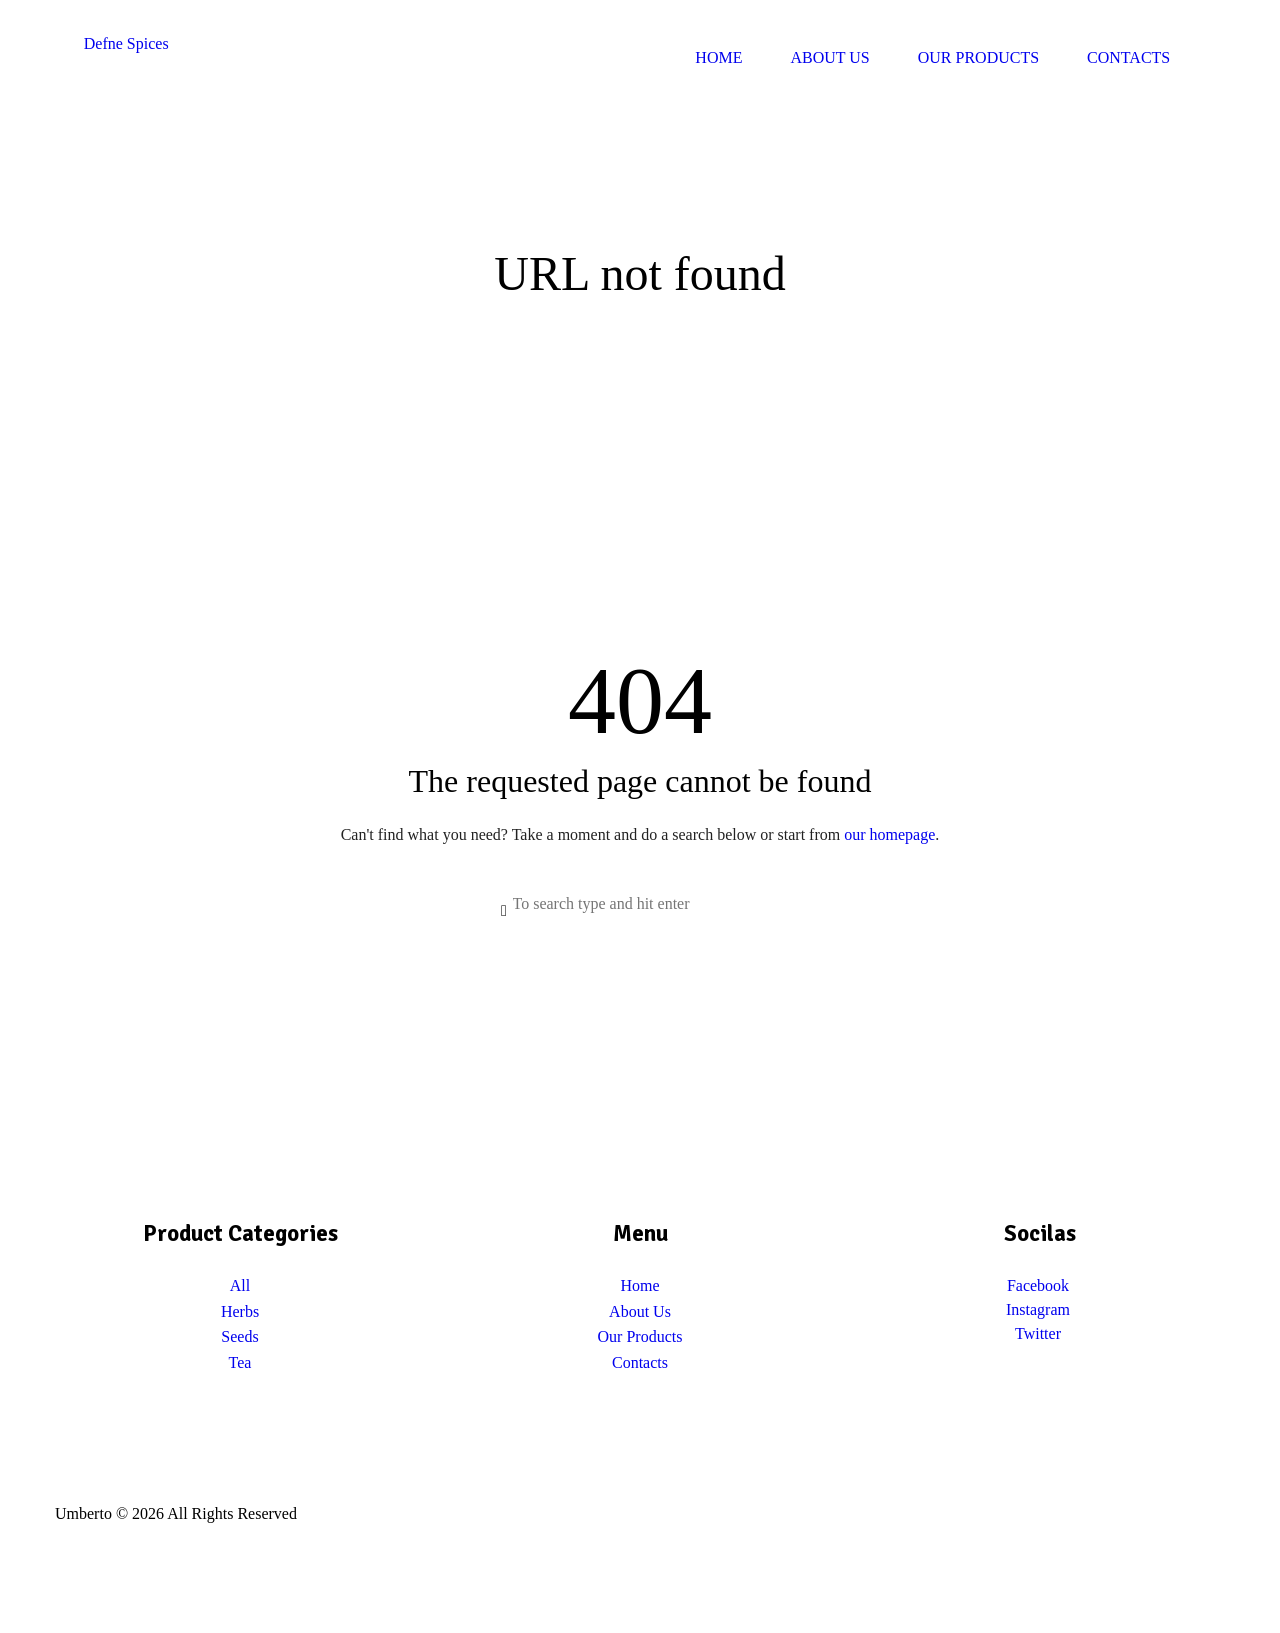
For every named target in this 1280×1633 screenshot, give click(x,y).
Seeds (239, 1336)
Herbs (240, 1311)
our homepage (889, 834)
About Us (640, 1311)
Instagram (1038, 1309)
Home (639, 1285)
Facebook (1038, 1285)
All (240, 1285)
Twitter (1038, 1333)
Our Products (640, 1336)
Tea (240, 1362)
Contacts (640, 1362)
